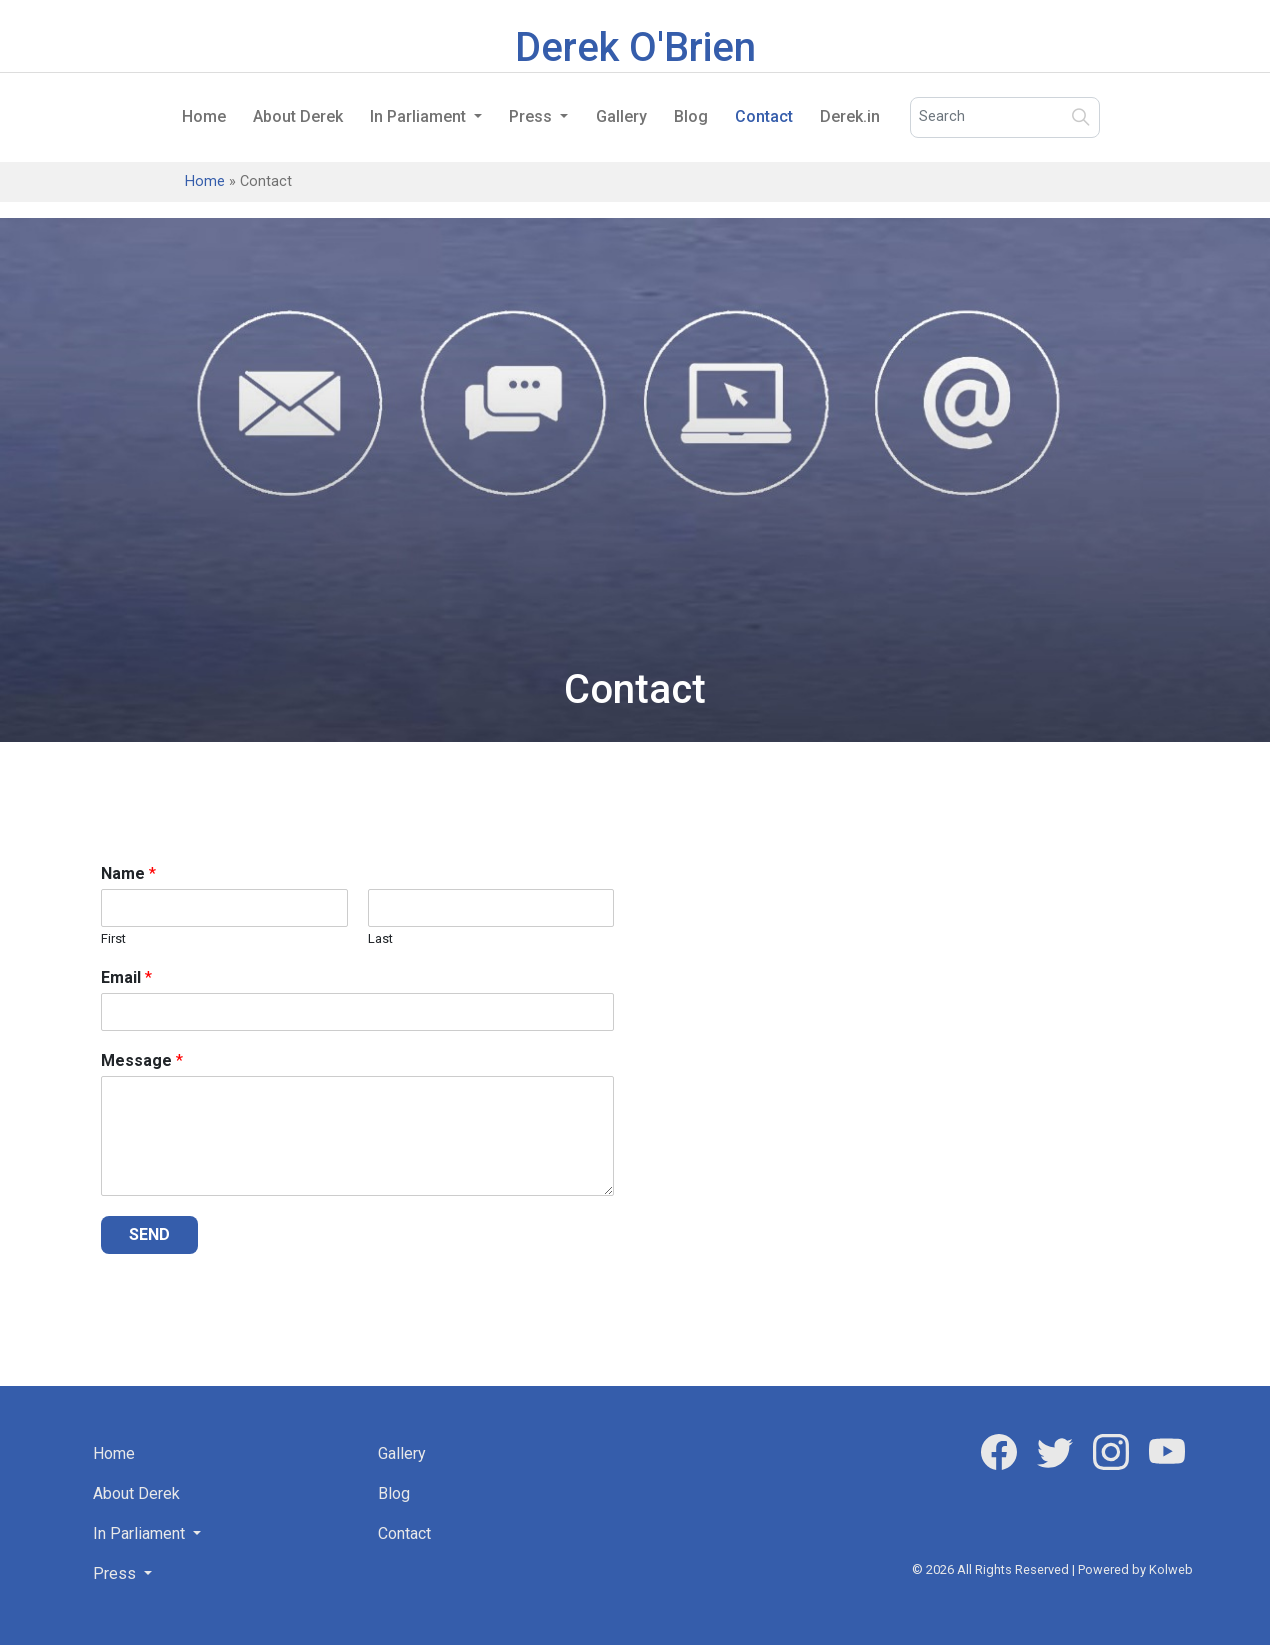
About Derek (298, 116)
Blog (691, 116)
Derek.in (850, 116)
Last (380, 938)
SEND (149, 1234)
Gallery (621, 116)
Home (204, 116)
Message (142, 1060)
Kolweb (1171, 1569)
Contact (764, 116)
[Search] (1005, 117)
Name (128, 873)
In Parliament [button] (420, 116)
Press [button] (532, 116)
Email (126, 977)
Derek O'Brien (635, 47)
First (113, 938)
